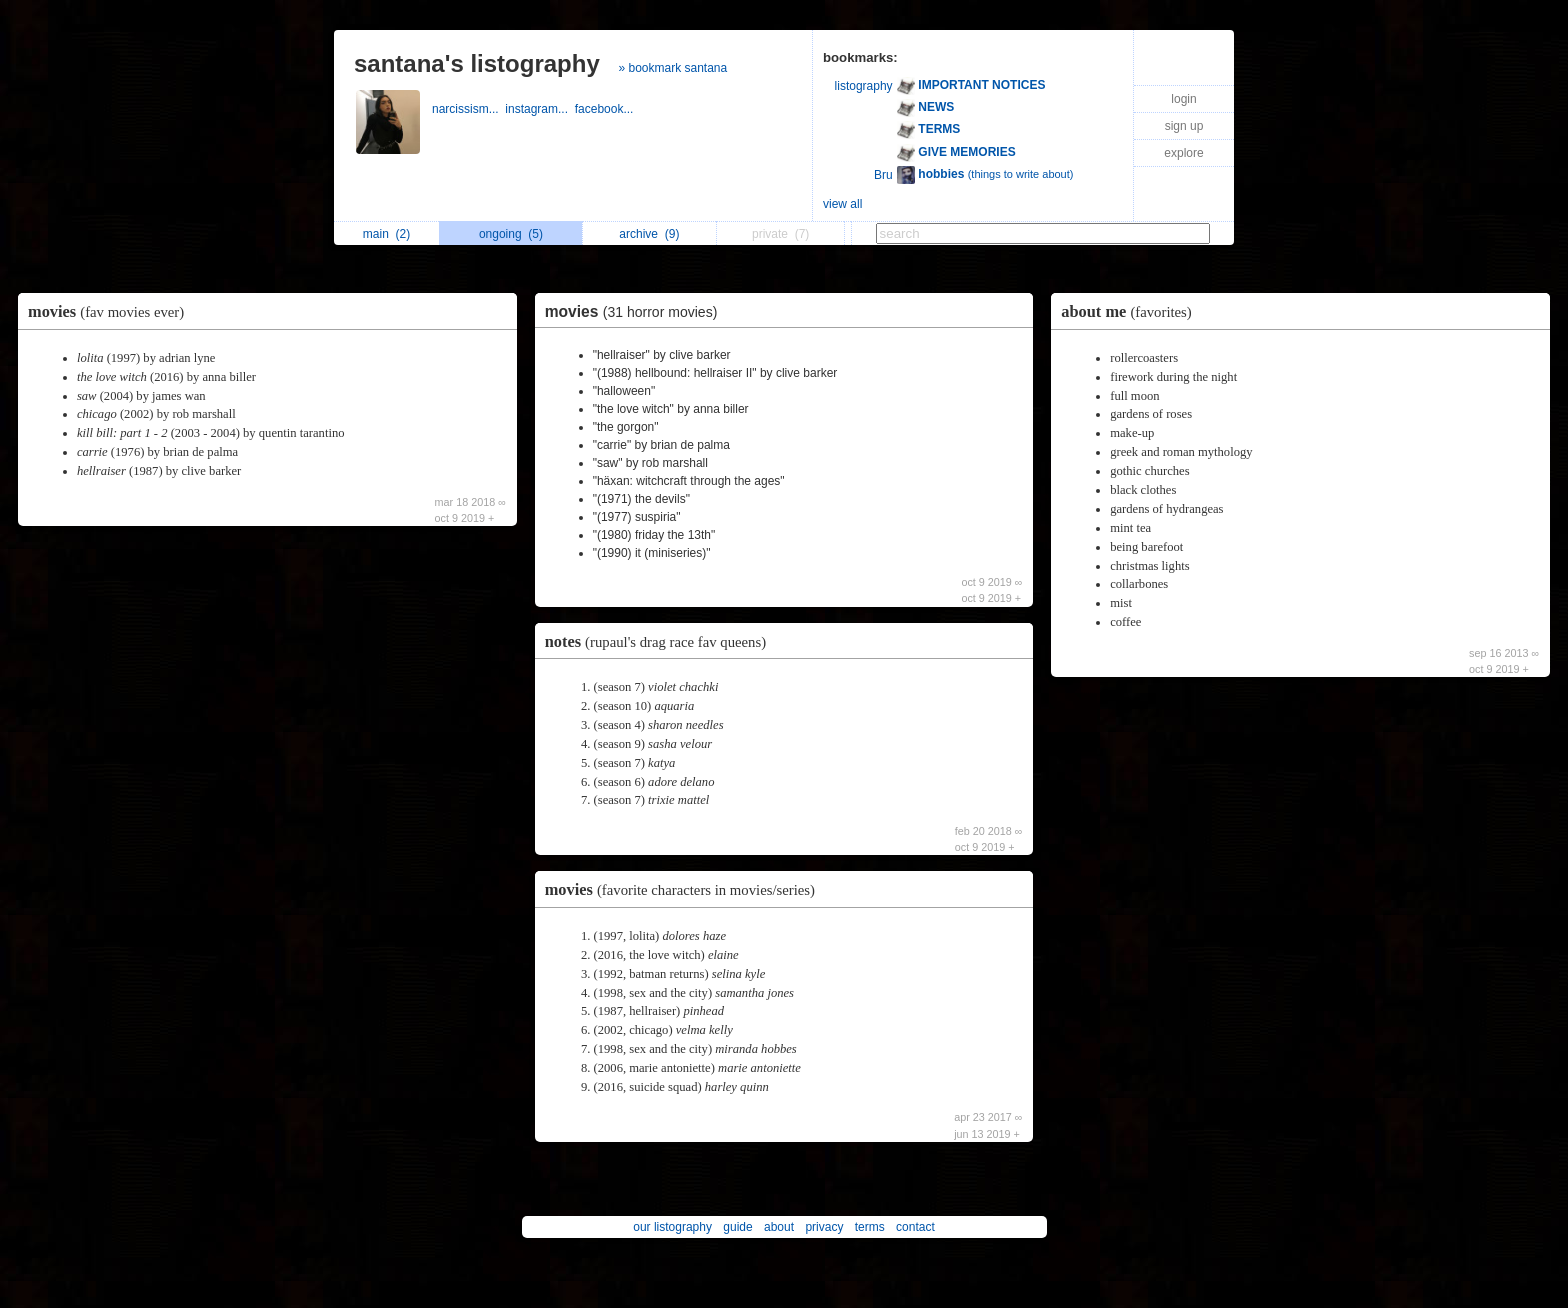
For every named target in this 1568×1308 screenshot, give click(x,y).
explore (1183, 153)
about (779, 1227)
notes (660, 641)
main (386, 234)
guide (737, 1227)
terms (870, 1227)
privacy (824, 1227)
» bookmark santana (672, 68)
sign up (1184, 126)
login (1183, 99)
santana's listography (477, 63)
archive (649, 234)
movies (111, 311)
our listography (672, 1227)
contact (915, 1227)
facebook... (606, 109)
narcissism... (468, 109)
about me (1131, 311)
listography (864, 86)
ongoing (511, 234)
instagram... (539, 109)
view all (842, 204)
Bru (883, 175)
